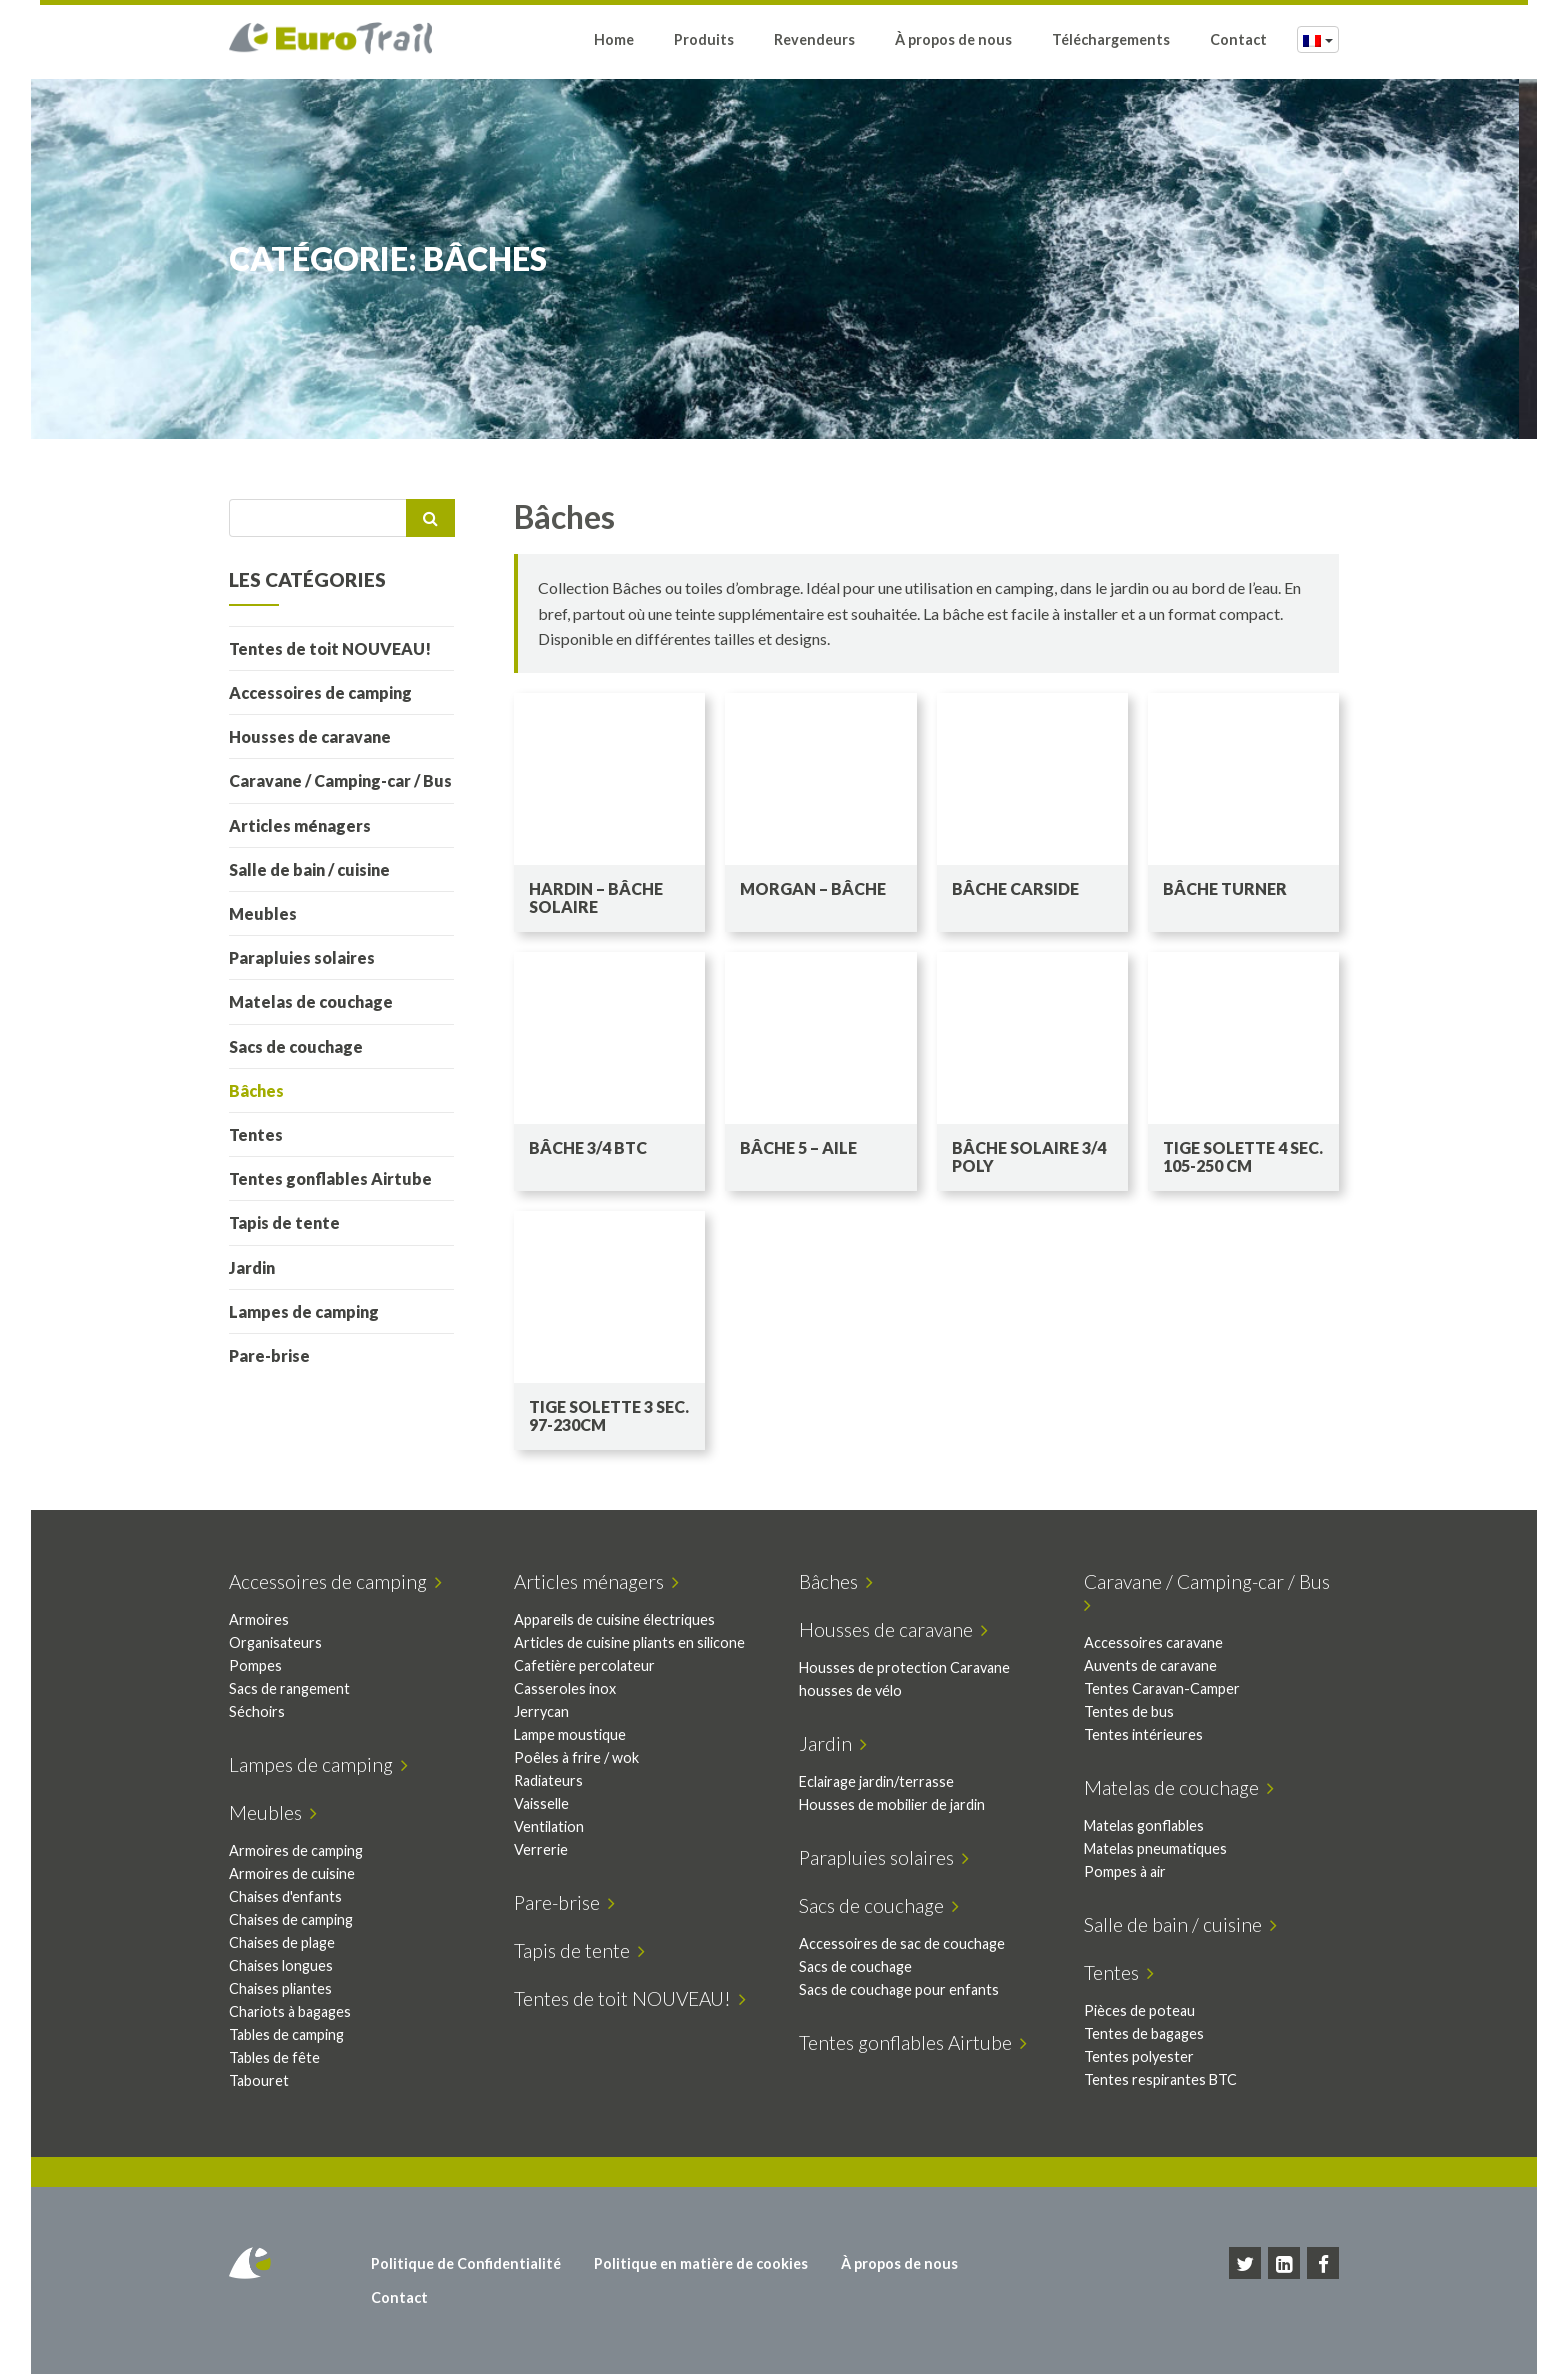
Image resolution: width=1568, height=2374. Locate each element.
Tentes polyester (1139, 2056)
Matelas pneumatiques (1155, 1848)
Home (614, 42)
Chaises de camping (291, 1919)
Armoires (259, 1619)
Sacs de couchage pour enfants (899, 1989)
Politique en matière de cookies (701, 2263)
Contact (1238, 42)
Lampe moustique (570, 1734)
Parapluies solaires (302, 957)
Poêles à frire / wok (576, 1757)
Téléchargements (1111, 42)
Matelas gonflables (1144, 1825)
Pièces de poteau (1139, 2010)
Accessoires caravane (1153, 1642)
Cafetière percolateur (584, 1665)
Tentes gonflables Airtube (330, 1178)
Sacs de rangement (289, 1688)
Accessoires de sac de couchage (902, 1943)
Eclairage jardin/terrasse (876, 1781)
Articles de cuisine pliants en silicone (629, 1642)
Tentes (256, 1134)
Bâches (256, 1090)
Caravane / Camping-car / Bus (340, 780)
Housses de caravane (310, 736)
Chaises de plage (282, 1942)
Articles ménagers (300, 825)
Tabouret (259, 2080)
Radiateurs (548, 1780)
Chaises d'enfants (285, 1896)
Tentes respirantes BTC (1160, 2079)
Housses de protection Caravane (904, 1667)
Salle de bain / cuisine (309, 869)
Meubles (263, 913)
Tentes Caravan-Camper (1162, 1688)
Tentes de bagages (1144, 2033)
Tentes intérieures (1143, 1734)
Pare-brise (269, 1355)
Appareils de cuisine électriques (614, 1619)
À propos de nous (953, 42)
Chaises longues (281, 1965)
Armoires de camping (296, 1850)
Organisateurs (275, 1642)
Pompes (255, 1665)
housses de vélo (850, 1690)
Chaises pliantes (280, 1988)
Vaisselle (541, 1803)
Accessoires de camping (320, 692)
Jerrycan (541, 1711)
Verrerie (541, 1849)
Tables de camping (286, 2034)
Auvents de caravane (1150, 1665)
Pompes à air (1125, 1871)
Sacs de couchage (296, 1046)
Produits (704, 42)
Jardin (252, 1267)
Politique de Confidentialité (466, 2263)
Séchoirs (257, 1711)
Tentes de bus (1129, 1711)
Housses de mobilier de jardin (892, 1804)
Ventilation (549, 1826)
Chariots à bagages (290, 2011)
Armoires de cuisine (292, 1873)
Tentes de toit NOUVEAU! (330, 648)
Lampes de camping (304, 1311)
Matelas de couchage (311, 1001)
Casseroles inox (565, 1688)
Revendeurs (814, 42)
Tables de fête (274, 2057)
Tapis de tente (284, 1222)
